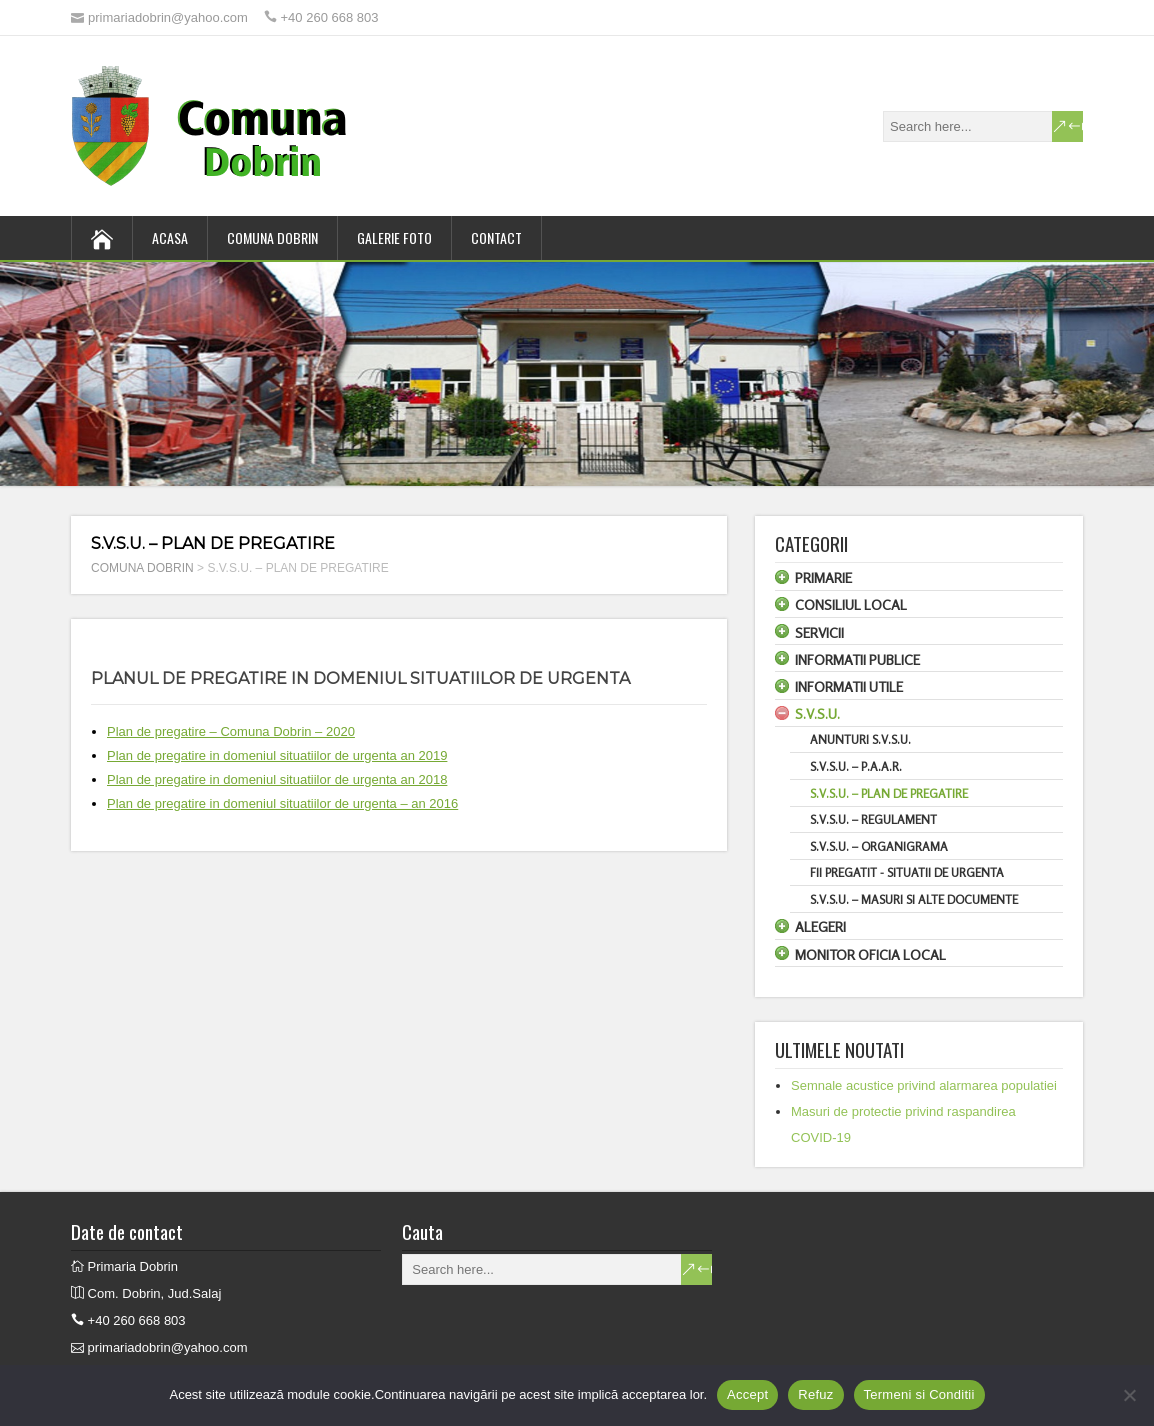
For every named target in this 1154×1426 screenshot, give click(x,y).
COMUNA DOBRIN (272, 237)
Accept (747, 1394)
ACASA (170, 237)
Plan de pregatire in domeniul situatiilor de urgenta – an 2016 (282, 803)
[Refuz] (1129, 1395)
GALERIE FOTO (394, 237)
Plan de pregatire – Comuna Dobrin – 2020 (231, 731)
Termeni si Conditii (919, 1394)
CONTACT (496, 237)
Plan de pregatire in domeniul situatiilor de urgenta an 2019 (277, 755)
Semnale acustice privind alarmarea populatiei (924, 1085)
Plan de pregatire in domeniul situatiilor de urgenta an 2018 (277, 779)
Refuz (815, 1394)
